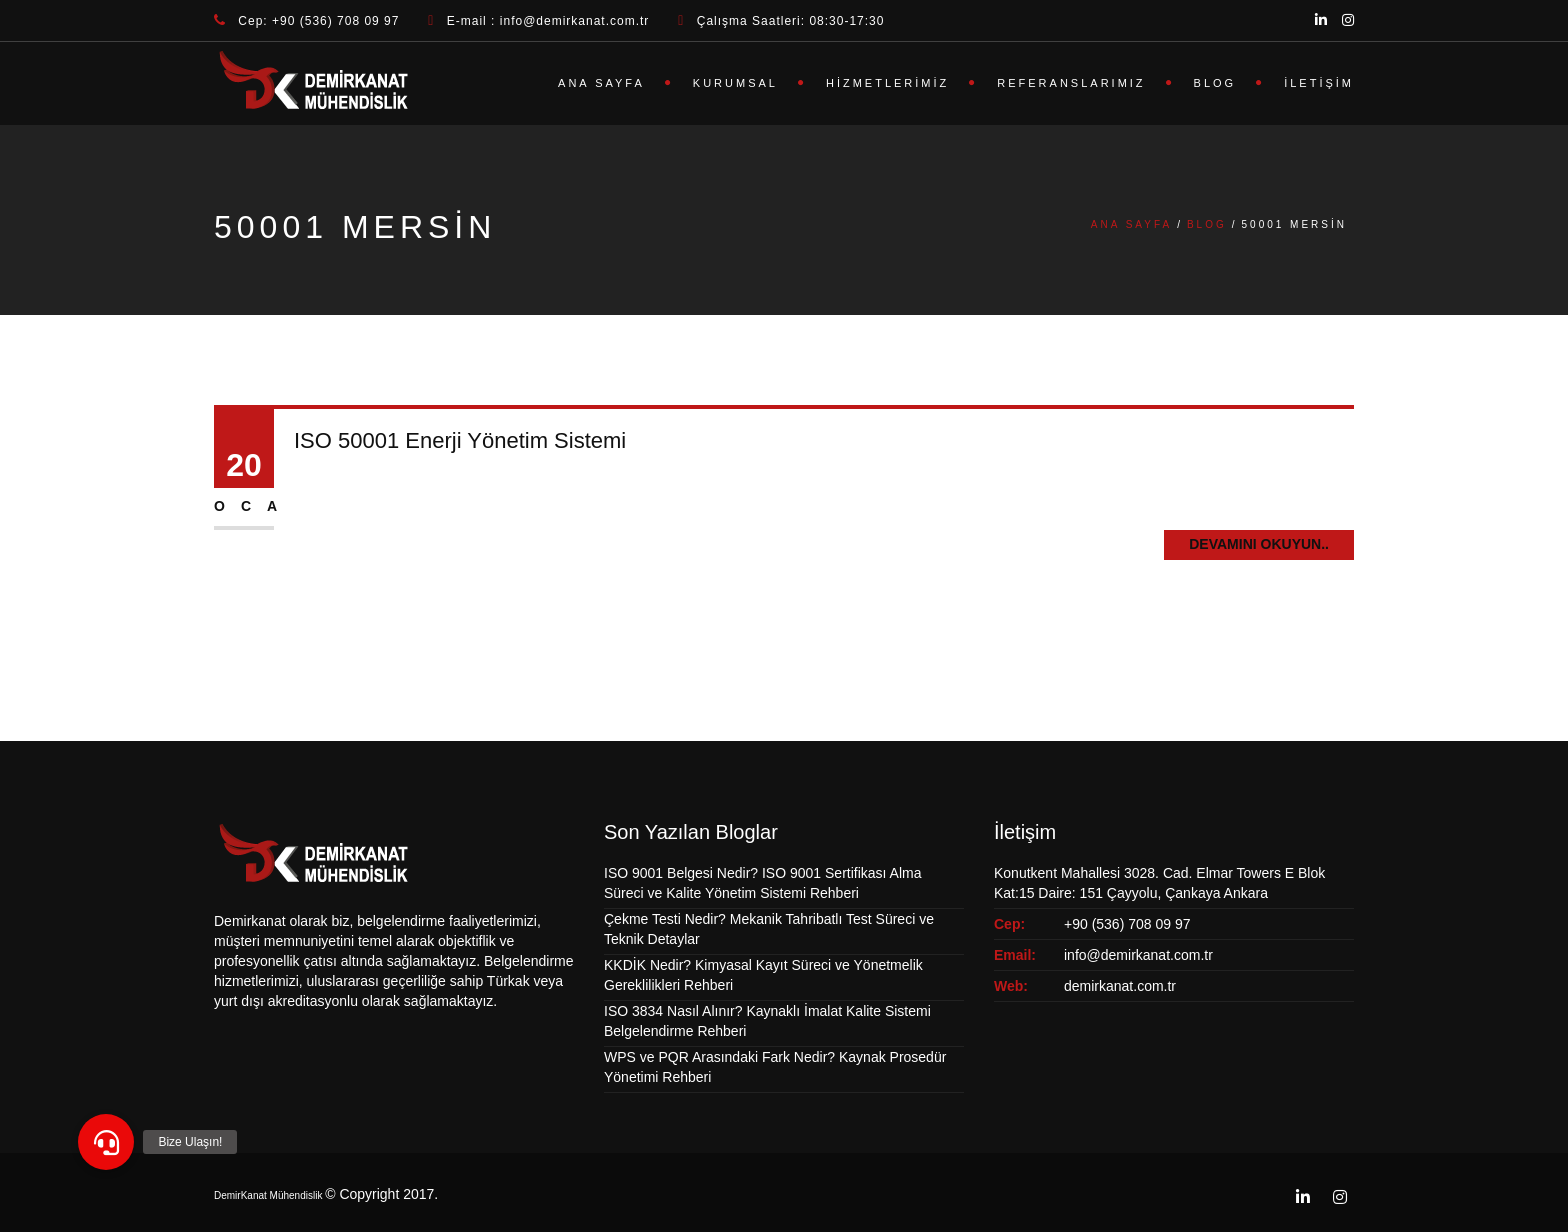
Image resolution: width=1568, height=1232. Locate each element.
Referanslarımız (1071, 83)
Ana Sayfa (601, 83)
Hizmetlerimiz (887, 83)
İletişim (1319, 83)
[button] (106, 1142)
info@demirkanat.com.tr (1138, 955)
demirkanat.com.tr (1120, 986)
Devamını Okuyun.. (1259, 544)
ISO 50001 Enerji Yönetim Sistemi (460, 440)
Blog (1215, 83)
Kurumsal (735, 83)
